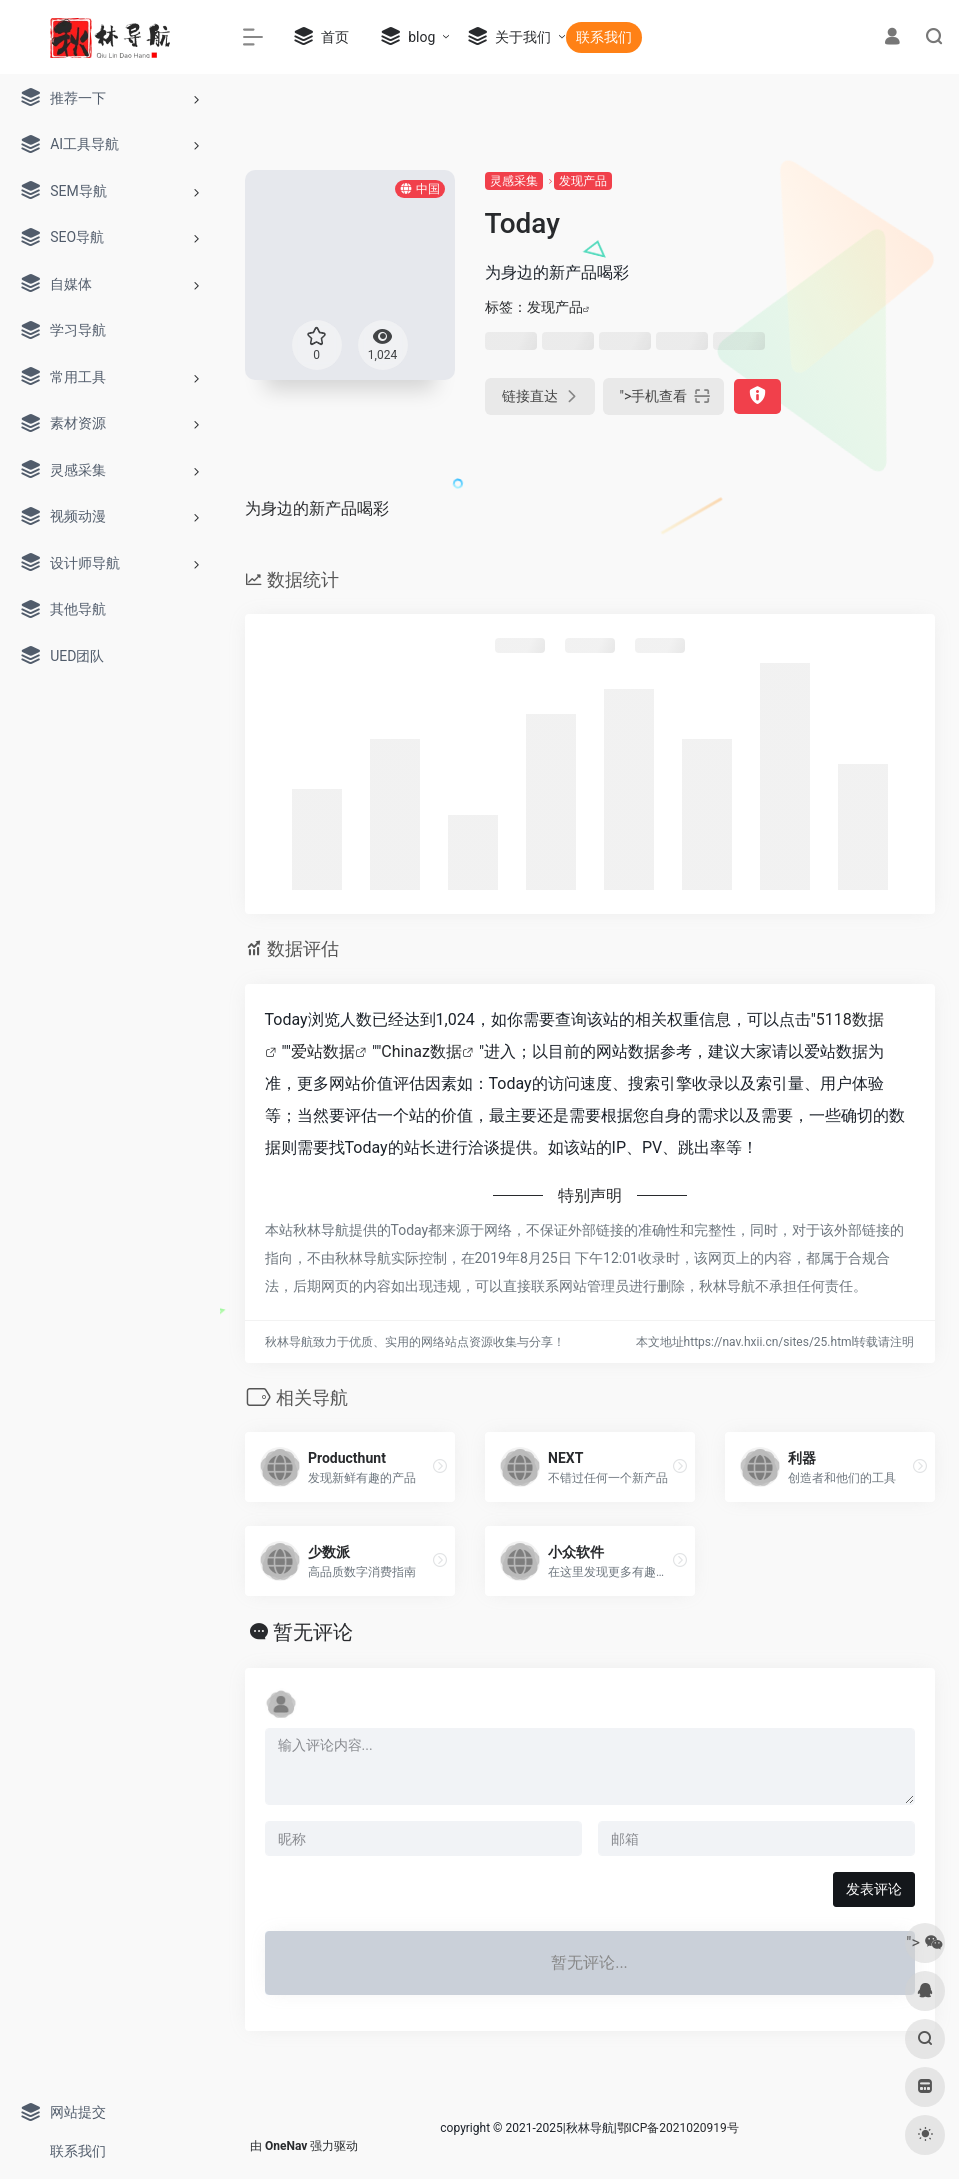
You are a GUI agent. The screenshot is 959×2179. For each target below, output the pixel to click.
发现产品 (583, 181)
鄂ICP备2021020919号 (678, 2128)
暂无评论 (313, 1632)
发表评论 (874, 1889)
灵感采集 (514, 181)
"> (664, 396)
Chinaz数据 (421, 1051)
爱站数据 (323, 1051)
